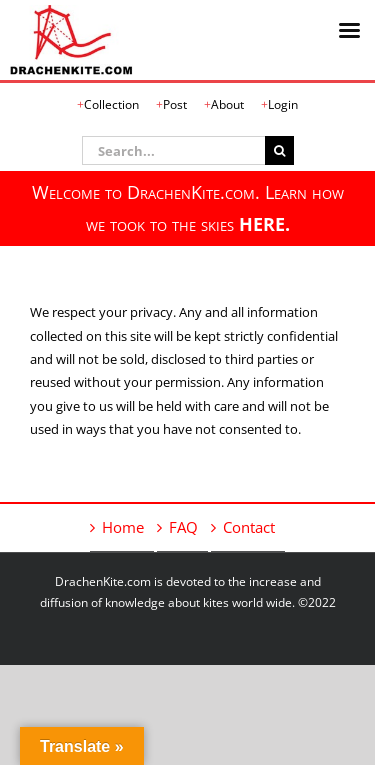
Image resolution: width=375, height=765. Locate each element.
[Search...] (173, 150)
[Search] (279, 150)
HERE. (264, 224)
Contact (249, 527)
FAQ (183, 527)
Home (123, 527)
